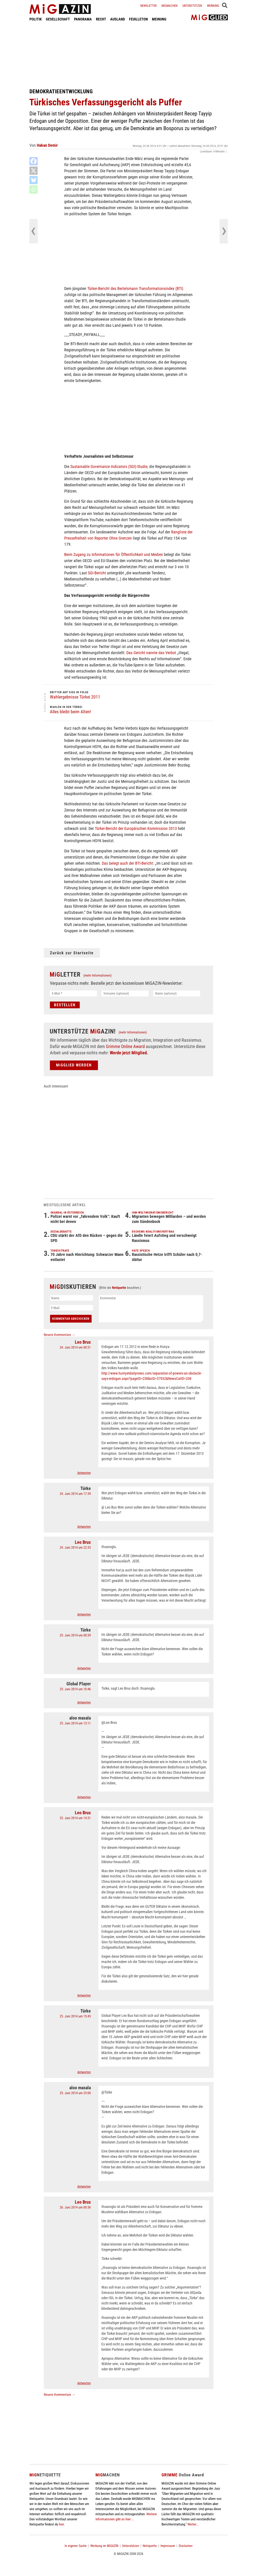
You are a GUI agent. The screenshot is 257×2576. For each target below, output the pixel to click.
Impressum (167, 2546)
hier (61, 2524)
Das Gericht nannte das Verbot (151, 652)
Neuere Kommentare (59, 1335)
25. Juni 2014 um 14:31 (75, 1818)
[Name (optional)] (176, 993)
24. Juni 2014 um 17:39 (75, 1494)
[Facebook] (33, 161)
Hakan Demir (47, 145)
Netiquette (119, 1288)
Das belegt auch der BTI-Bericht (127, 863)
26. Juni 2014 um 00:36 (75, 2207)
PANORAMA (83, 19)
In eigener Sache (76, 2546)
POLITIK (35, 19)
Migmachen (169, 6)
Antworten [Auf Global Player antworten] (84, 1702)
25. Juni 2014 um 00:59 (75, 1635)
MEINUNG (159, 19)
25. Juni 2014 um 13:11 (75, 1723)
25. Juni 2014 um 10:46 (75, 1689)
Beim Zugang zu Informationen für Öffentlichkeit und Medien (114, 554)
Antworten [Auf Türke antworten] (84, 1527)
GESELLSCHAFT (58, 19)
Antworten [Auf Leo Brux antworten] (84, 1473)
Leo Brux (83, 1342)
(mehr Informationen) (97, 975)
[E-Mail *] (73, 993)
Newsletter (148, 6)
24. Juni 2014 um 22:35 (75, 1547)
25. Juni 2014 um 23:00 (75, 2093)
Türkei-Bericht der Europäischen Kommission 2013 (136, 828)
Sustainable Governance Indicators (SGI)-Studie (108, 466)
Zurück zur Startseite (72, 952)
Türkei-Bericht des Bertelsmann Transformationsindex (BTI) (135, 288)
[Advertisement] (128, 54)
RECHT (101, 19)
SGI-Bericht (97, 572)
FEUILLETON (138, 19)
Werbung (213, 6)
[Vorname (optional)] (125, 993)
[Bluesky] (33, 180)
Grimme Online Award (125, 1046)
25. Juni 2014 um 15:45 (75, 2016)
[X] (33, 171)
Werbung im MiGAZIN (104, 2546)
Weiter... (193, 2524)
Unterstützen (192, 6)
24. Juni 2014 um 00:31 (75, 1347)
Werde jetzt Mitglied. (129, 1052)
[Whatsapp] (33, 189)
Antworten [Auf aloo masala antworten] (84, 1797)
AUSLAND (117, 19)
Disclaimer (186, 2546)
